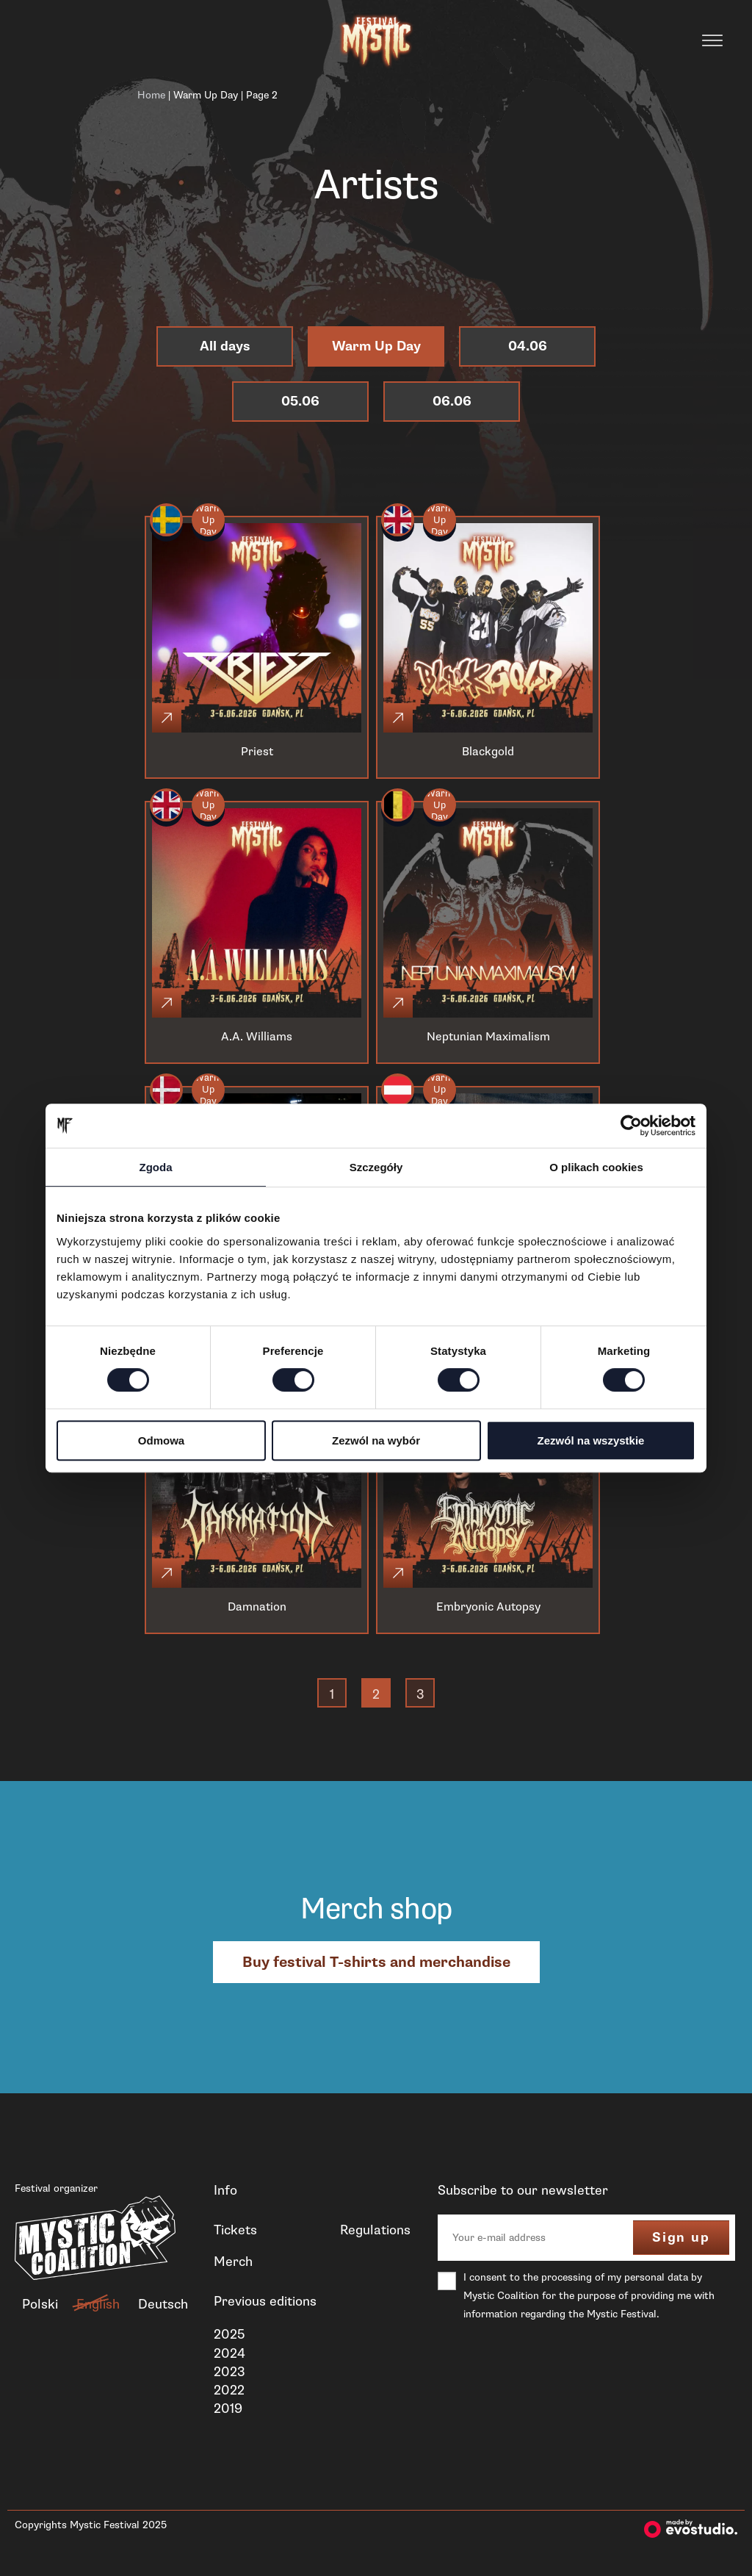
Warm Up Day (205, 95)
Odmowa (161, 1440)
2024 (229, 2353)
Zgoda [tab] (156, 1167)
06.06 (452, 401)
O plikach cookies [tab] (596, 1167)
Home (151, 95)
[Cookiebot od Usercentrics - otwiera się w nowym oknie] (631, 1126)
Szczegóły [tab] (376, 1167)
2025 (229, 2334)
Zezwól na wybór (376, 1440)
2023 (229, 2372)
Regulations (375, 2230)
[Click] (166, 718)
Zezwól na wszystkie (591, 1440)
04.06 (527, 346)
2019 (228, 2408)
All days (225, 346)
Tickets (235, 2230)
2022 (229, 2390)
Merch (233, 2261)
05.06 (300, 401)
